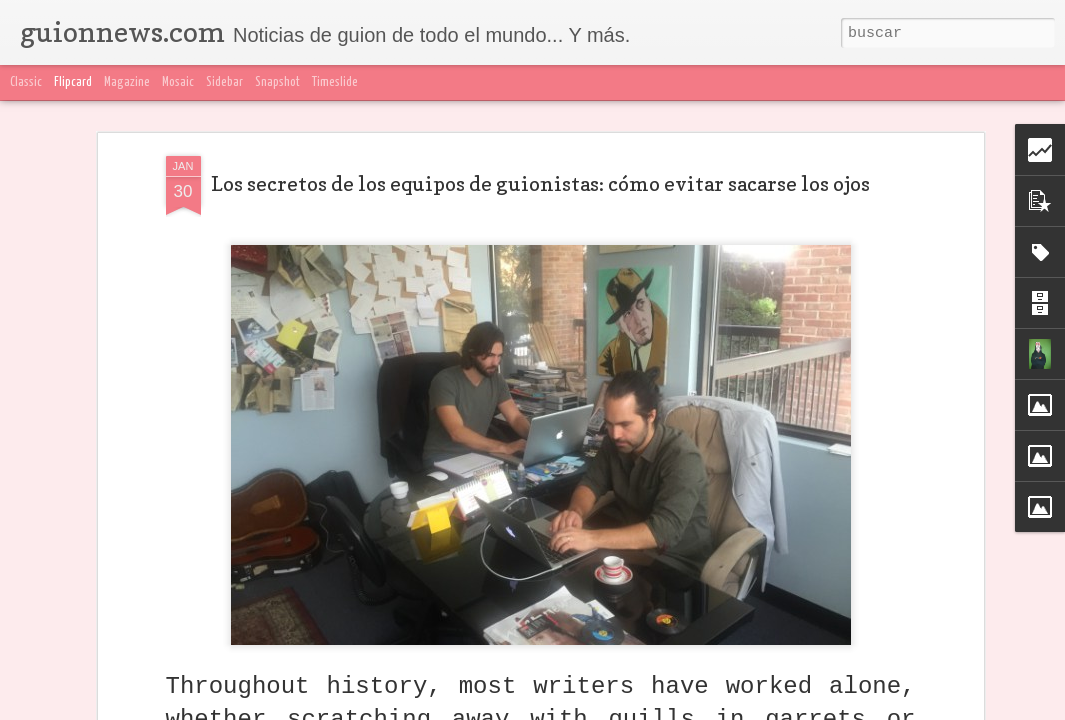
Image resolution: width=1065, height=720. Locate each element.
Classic (26, 82)
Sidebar (224, 82)
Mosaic (178, 82)
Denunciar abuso (1003, 708)
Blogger (930, 708)
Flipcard (73, 82)
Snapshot (277, 82)
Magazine (127, 82)
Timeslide (335, 82)
